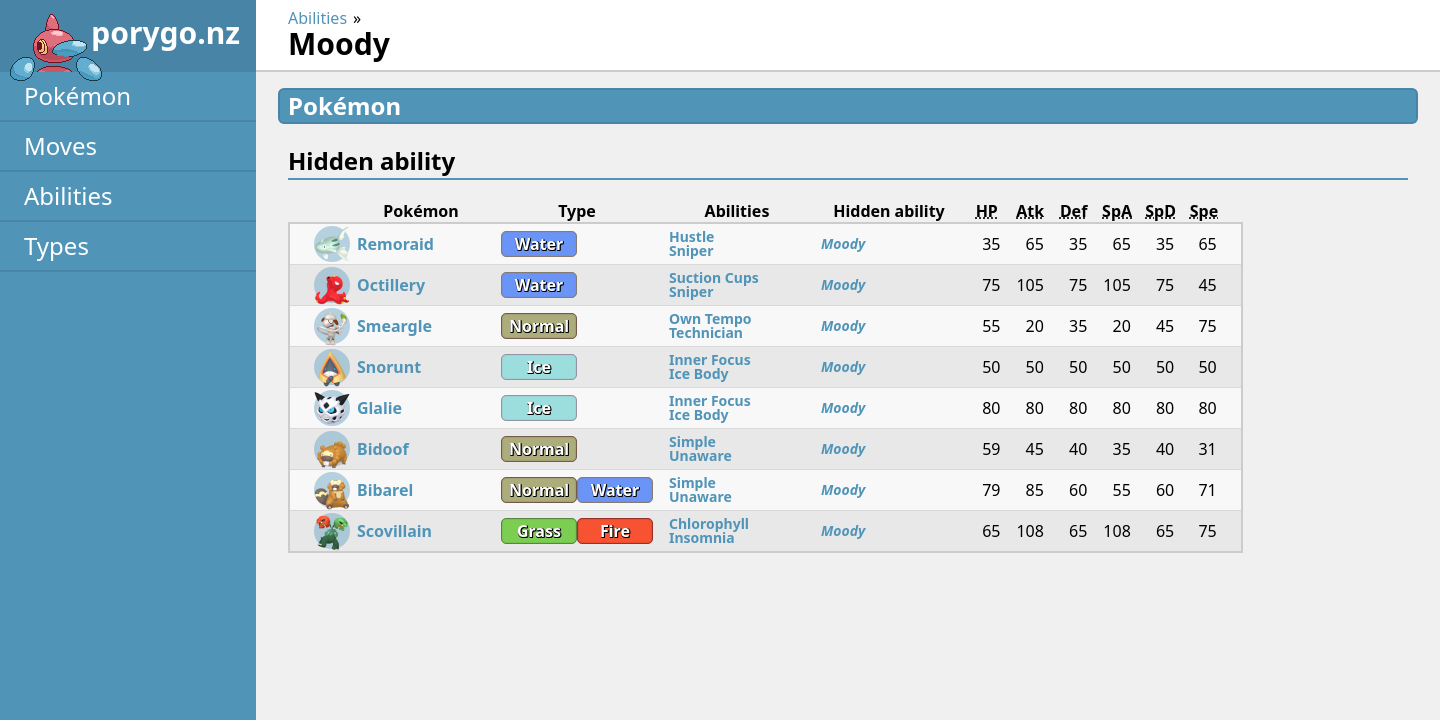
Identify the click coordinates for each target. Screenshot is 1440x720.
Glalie (379, 408)
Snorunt (389, 367)
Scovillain (394, 531)
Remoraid (395, 244)
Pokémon (77, 95)
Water (539, 244)
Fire (615, 531)
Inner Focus (710, 359)
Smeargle (394, 326)
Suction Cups (714, 277)
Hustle (691, 236)
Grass (539, 531)
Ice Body (699, 373)
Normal (539, 326)
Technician (706, 332)
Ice (539, 367)
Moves (60, 145)
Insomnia (702, 537)
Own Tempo (710, 318)
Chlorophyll (709, 523)
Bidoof (383, 449)
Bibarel (385, 490)
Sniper (691, 250)
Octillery (391, 285)
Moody (843, 243)
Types (56, 245)
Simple (692, 441)
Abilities (68, 195)
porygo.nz (124, 40)
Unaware (700, 455)
